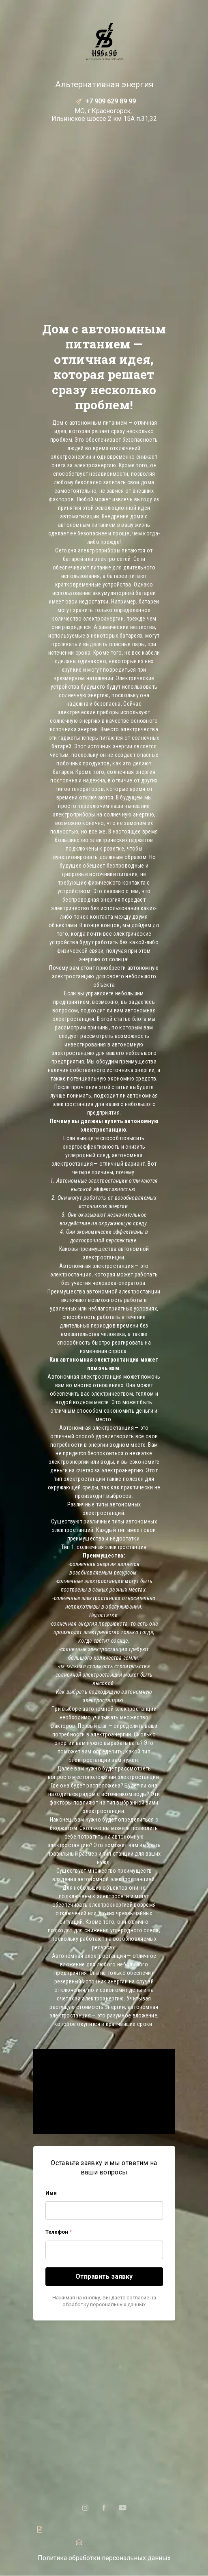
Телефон (58, 2232)
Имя (51, 2193)
